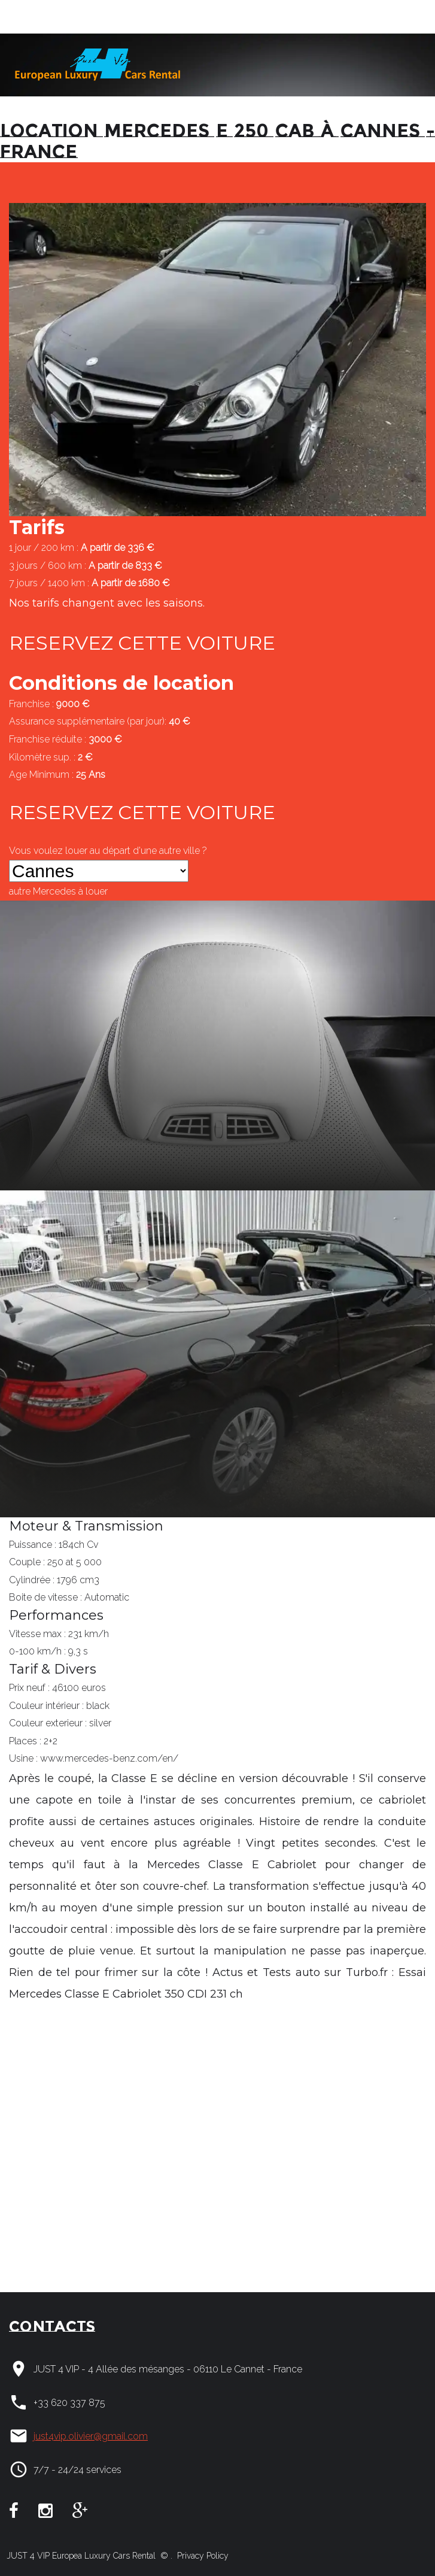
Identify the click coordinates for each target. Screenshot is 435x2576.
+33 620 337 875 (69, 2402)
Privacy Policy (202, 2555)
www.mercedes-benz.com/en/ (109, 1758)
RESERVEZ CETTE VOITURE (142, 642)
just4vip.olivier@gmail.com (91, 2436)
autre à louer (58, 891)
